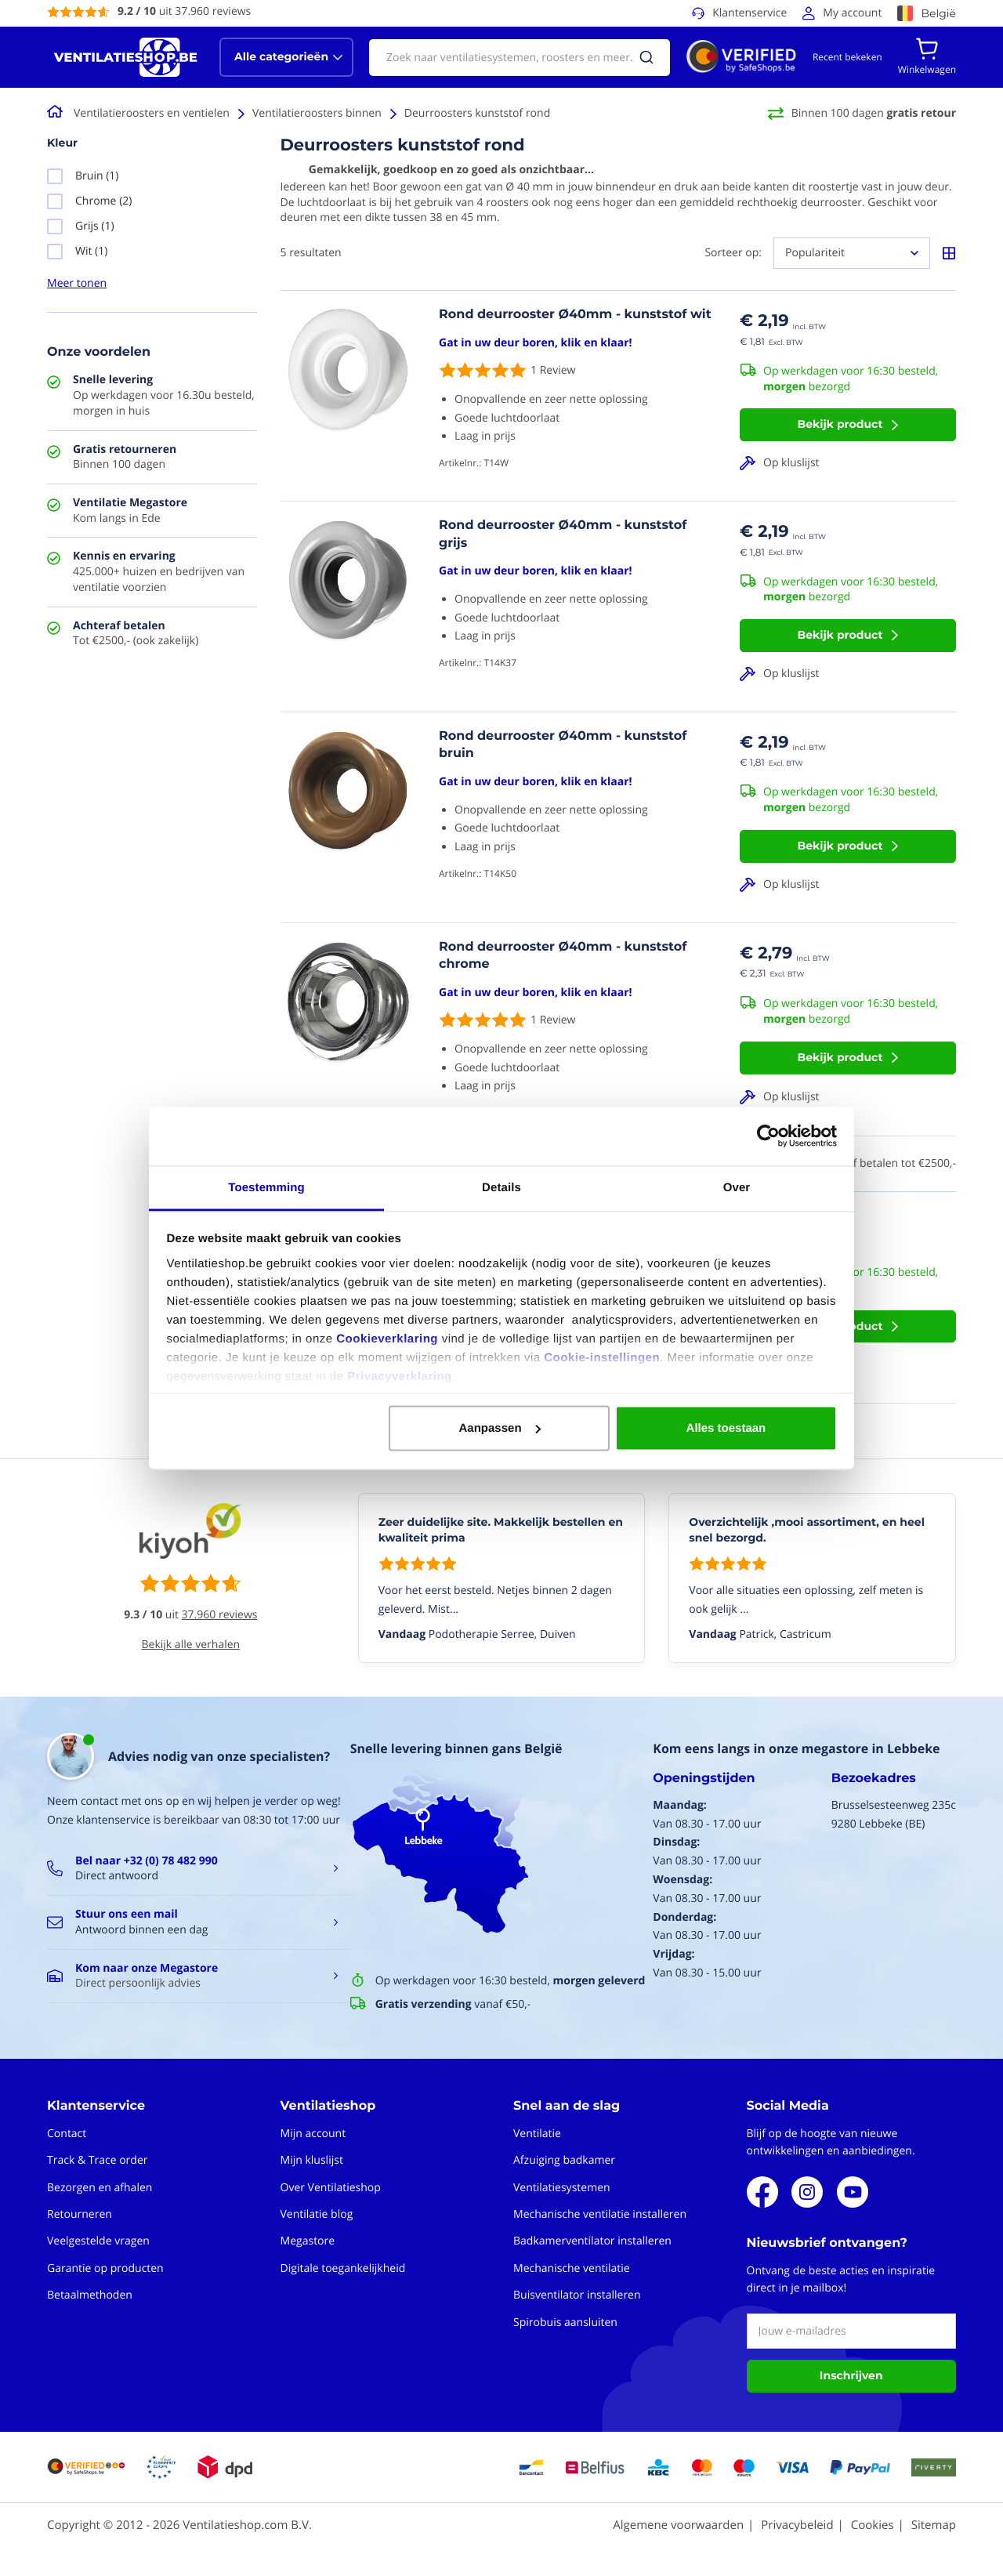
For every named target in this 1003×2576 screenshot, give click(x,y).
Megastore (308, 2241)
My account (852, 12)
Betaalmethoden (89, 2295)
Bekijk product (840, 424)
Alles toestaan (726, 1428)
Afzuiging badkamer (564, 2160)
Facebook (762, 2192)
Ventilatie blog (317, 2214)
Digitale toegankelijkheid (343, 2268)
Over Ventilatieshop (331, 2187)
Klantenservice (749, 12)
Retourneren (79, 2214)
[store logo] (125, 57)
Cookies (872, 2525)
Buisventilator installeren (577, 2295)
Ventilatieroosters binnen (317, 113)
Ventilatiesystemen (561, 2187)
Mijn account (313, 2133)
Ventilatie (537, 2133)
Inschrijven (851, 2375)
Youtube (852, 2192)
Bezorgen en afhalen (99, 2187)
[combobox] (519, 57)
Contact (66, 2133)
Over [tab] (737, 1187)
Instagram (807, 2192)
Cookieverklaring (387, 1338)
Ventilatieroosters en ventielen (152, 113)
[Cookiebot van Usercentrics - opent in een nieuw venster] (768, 1136)
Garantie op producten (105, 2268)
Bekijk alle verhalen (191, 1644)
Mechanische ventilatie (571, 2268)
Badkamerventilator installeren (592, 2241)
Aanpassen (500, 1428)
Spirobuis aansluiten (565, 2322)
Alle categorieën (281, 56)
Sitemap (933, 2525)
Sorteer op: (733, 252)
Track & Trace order (97, 2160)
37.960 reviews (220, 1614)
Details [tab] (501, 1187)
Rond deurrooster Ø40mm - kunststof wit (575, 314)
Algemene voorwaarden (678, 2525)
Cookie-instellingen (602, 1357)
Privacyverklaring (399, 1375)
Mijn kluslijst (312, 2160)
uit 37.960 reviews (184, 11)
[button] (848, 463)
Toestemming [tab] (266, 1187)
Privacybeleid (797, 2525)
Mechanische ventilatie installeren (599, 2214)
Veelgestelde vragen (98, 2241)
